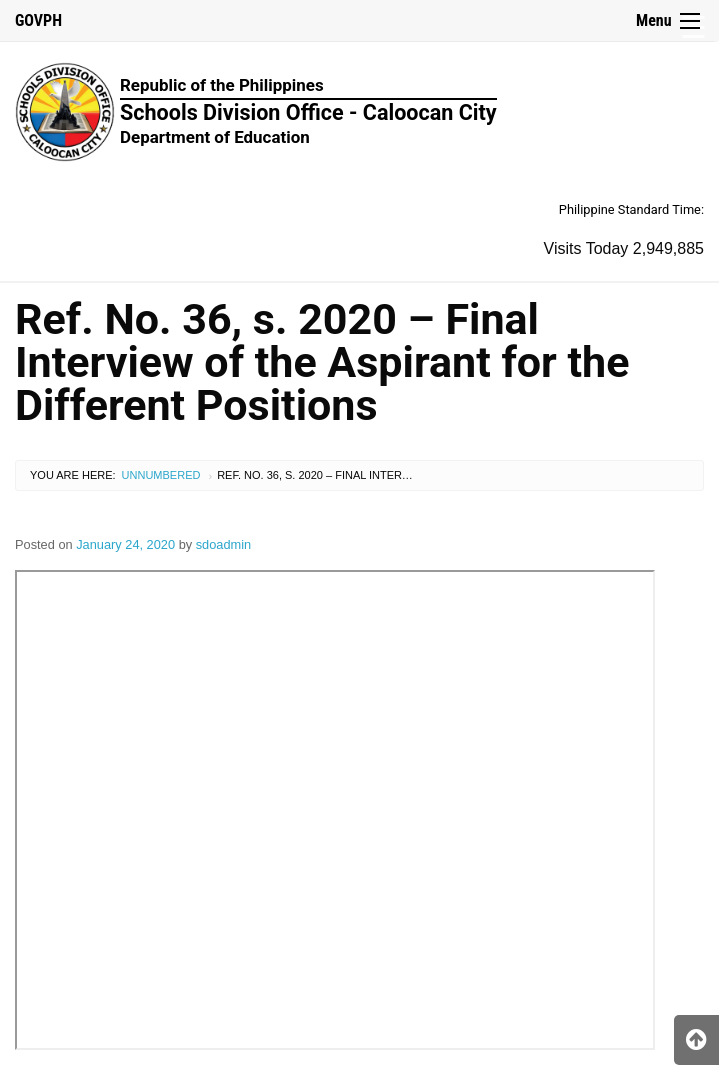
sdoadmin (224, 544)
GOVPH (38, 20)
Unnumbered (161, 475)
